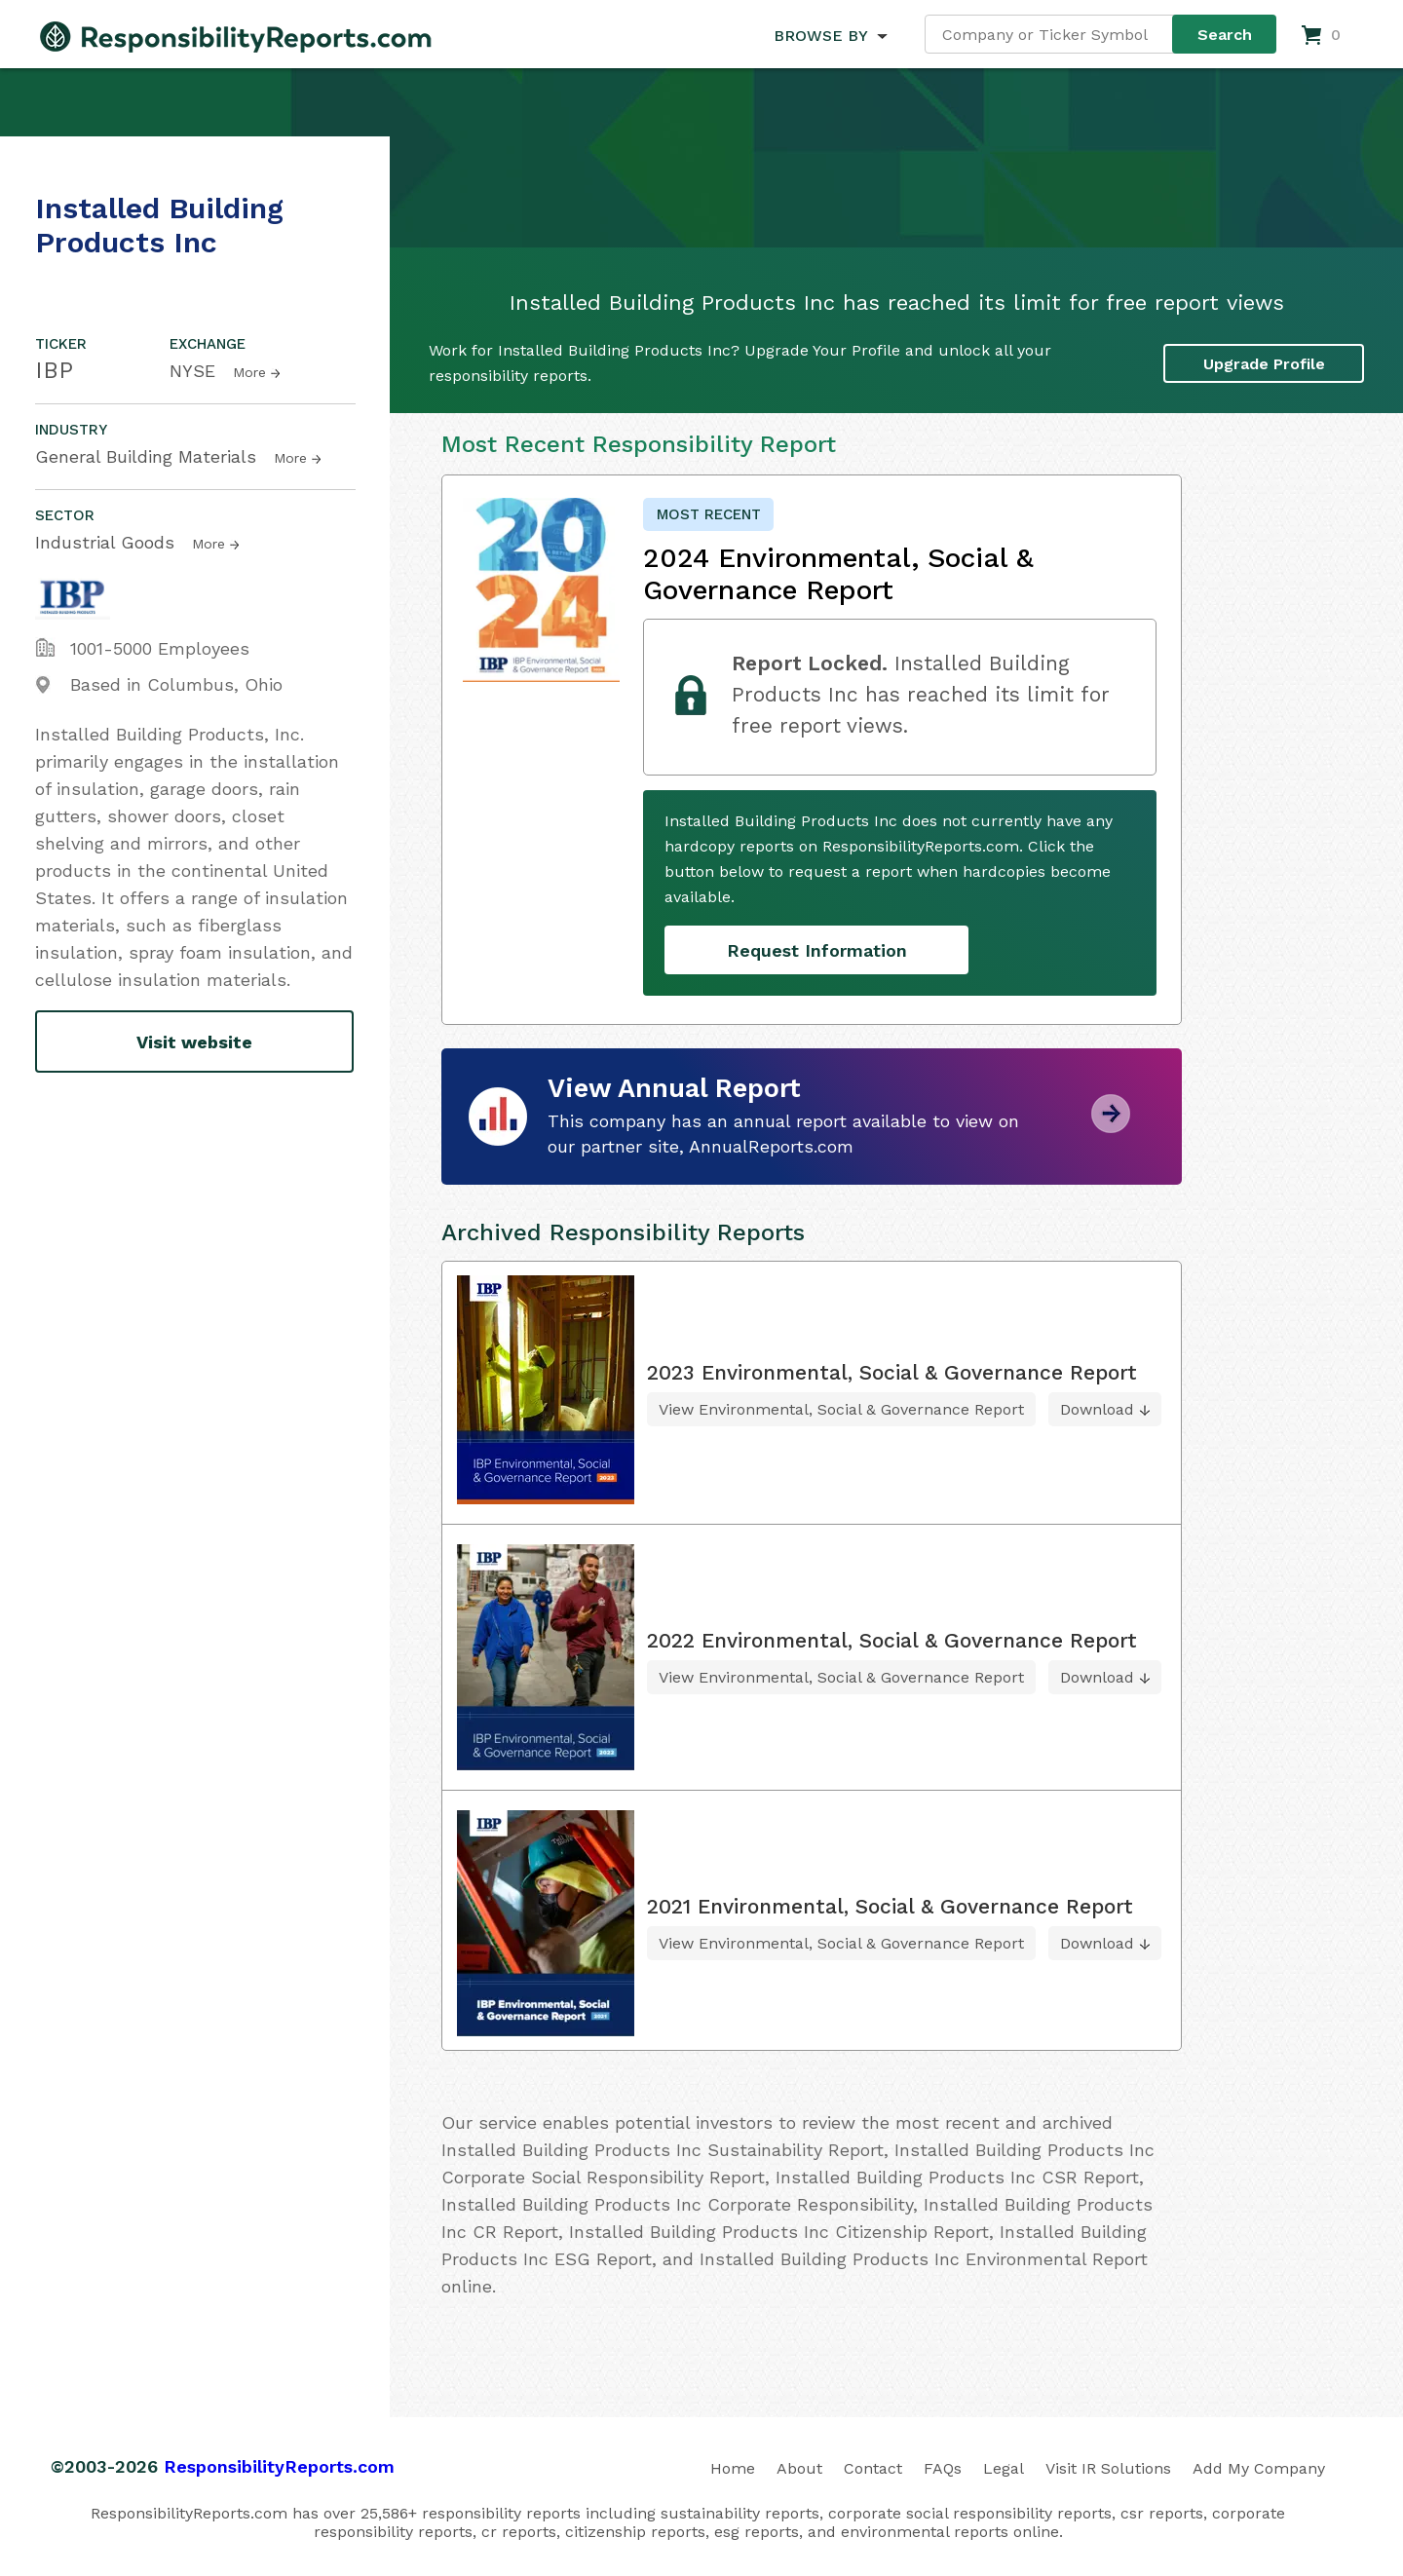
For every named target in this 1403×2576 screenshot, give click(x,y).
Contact (873, 2468)
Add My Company (1259, 2468)
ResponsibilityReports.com (279, 2466)
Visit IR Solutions (1108, 2468)
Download (1097, 1409)
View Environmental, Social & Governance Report (841, 1409)
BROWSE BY (820, 35)
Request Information (817, 950)
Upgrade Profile (1264, 364)
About (799, 2468)
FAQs (943, 2468)
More (249, 372)
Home (732, 2468)
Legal (1003, 2468)
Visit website (194, 1042)
